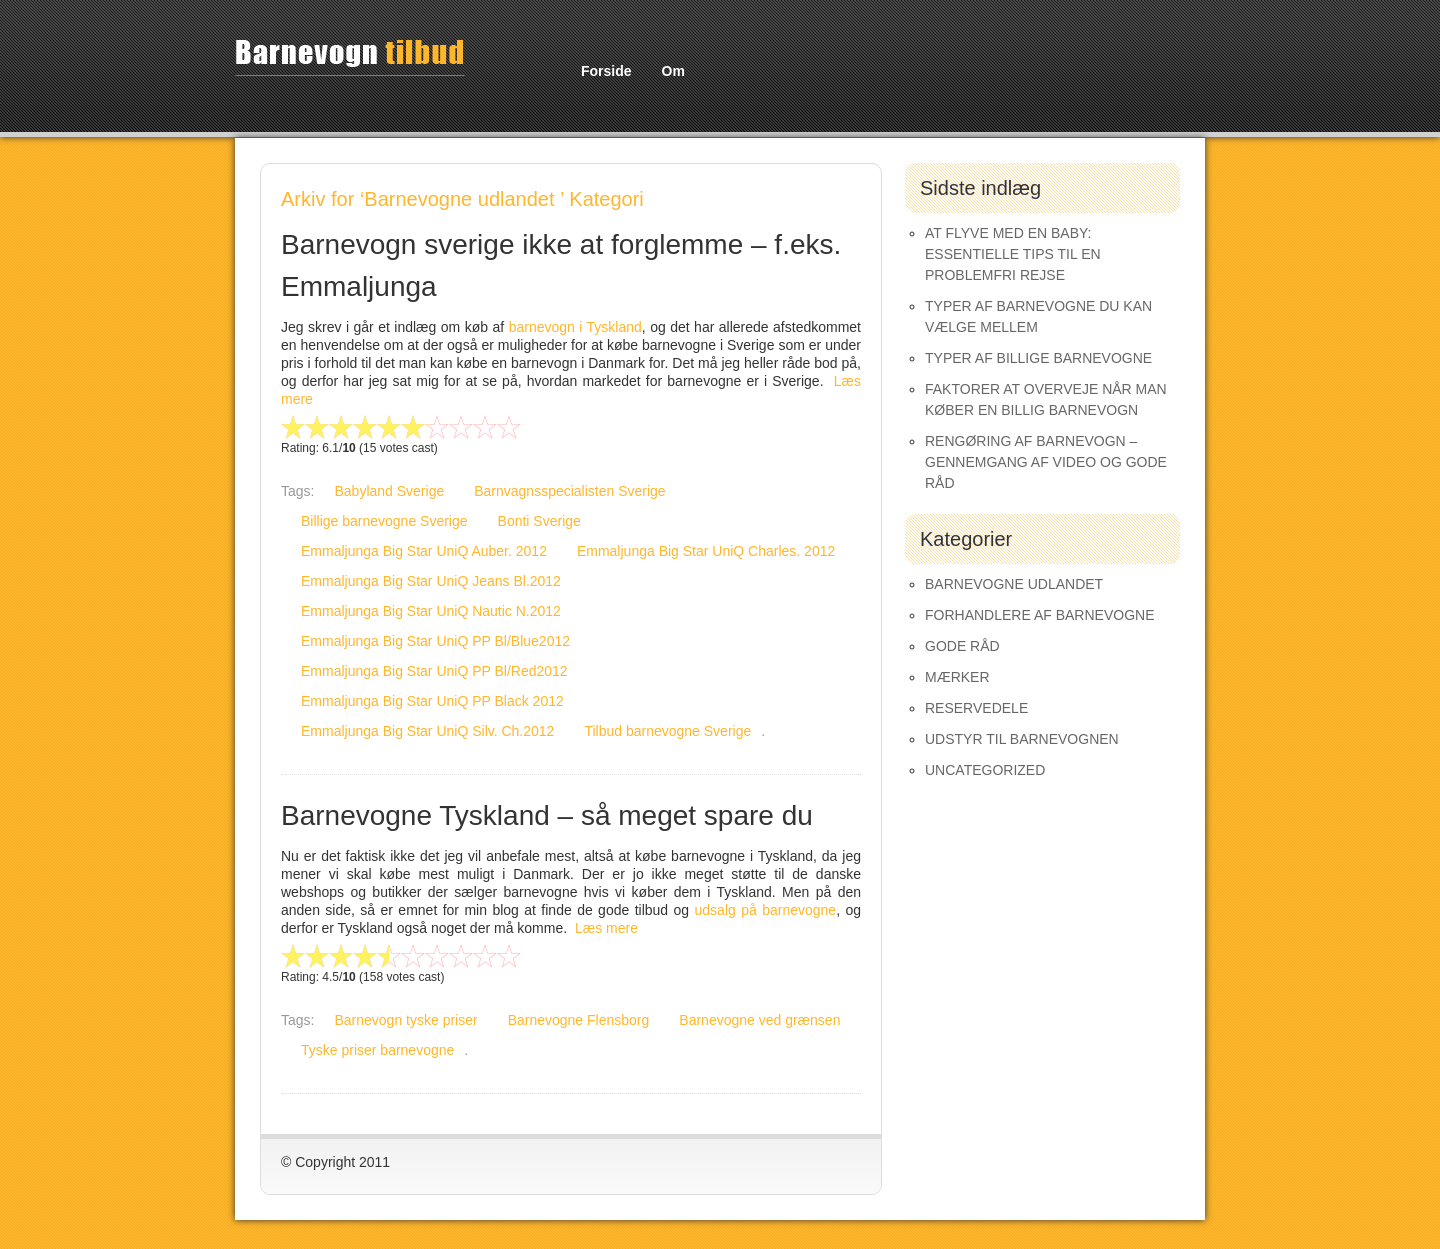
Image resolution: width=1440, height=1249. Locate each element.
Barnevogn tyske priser (405, 1020)
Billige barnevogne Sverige (384, 521)
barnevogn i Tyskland (575, 327)
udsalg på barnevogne (766, 910)
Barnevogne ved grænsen (759, 1020)
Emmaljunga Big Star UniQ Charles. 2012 (706, 551)
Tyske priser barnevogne (377, 1050)
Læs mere (606, 928)
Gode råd (962, 646)
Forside (606, 71)
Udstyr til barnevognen (1022, 739)
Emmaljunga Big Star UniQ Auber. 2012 (424, 551)
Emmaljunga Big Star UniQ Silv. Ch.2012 (427, 731)
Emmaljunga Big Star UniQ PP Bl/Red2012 (434, 671)
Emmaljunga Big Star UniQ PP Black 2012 (432, 701)
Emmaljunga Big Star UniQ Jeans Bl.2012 (431, 581)
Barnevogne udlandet (1014, 584)
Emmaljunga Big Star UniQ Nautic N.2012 (431, 611)
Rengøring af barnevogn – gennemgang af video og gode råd (1046, 462)
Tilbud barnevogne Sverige (667, 731)
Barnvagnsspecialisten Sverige (569, 491)
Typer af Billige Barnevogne (1038, 358)
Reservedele (976, 708)
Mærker (957, 677)
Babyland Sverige (389, 491)
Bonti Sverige (539, 521)
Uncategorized (985, 770)
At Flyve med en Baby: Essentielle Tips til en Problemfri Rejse (1013, 254)
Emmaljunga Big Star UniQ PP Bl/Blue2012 (435, 641)
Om (673, 71)
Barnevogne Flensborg (579, 1020)
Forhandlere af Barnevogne (1040, 615)
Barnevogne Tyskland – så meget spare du (547, 815)
